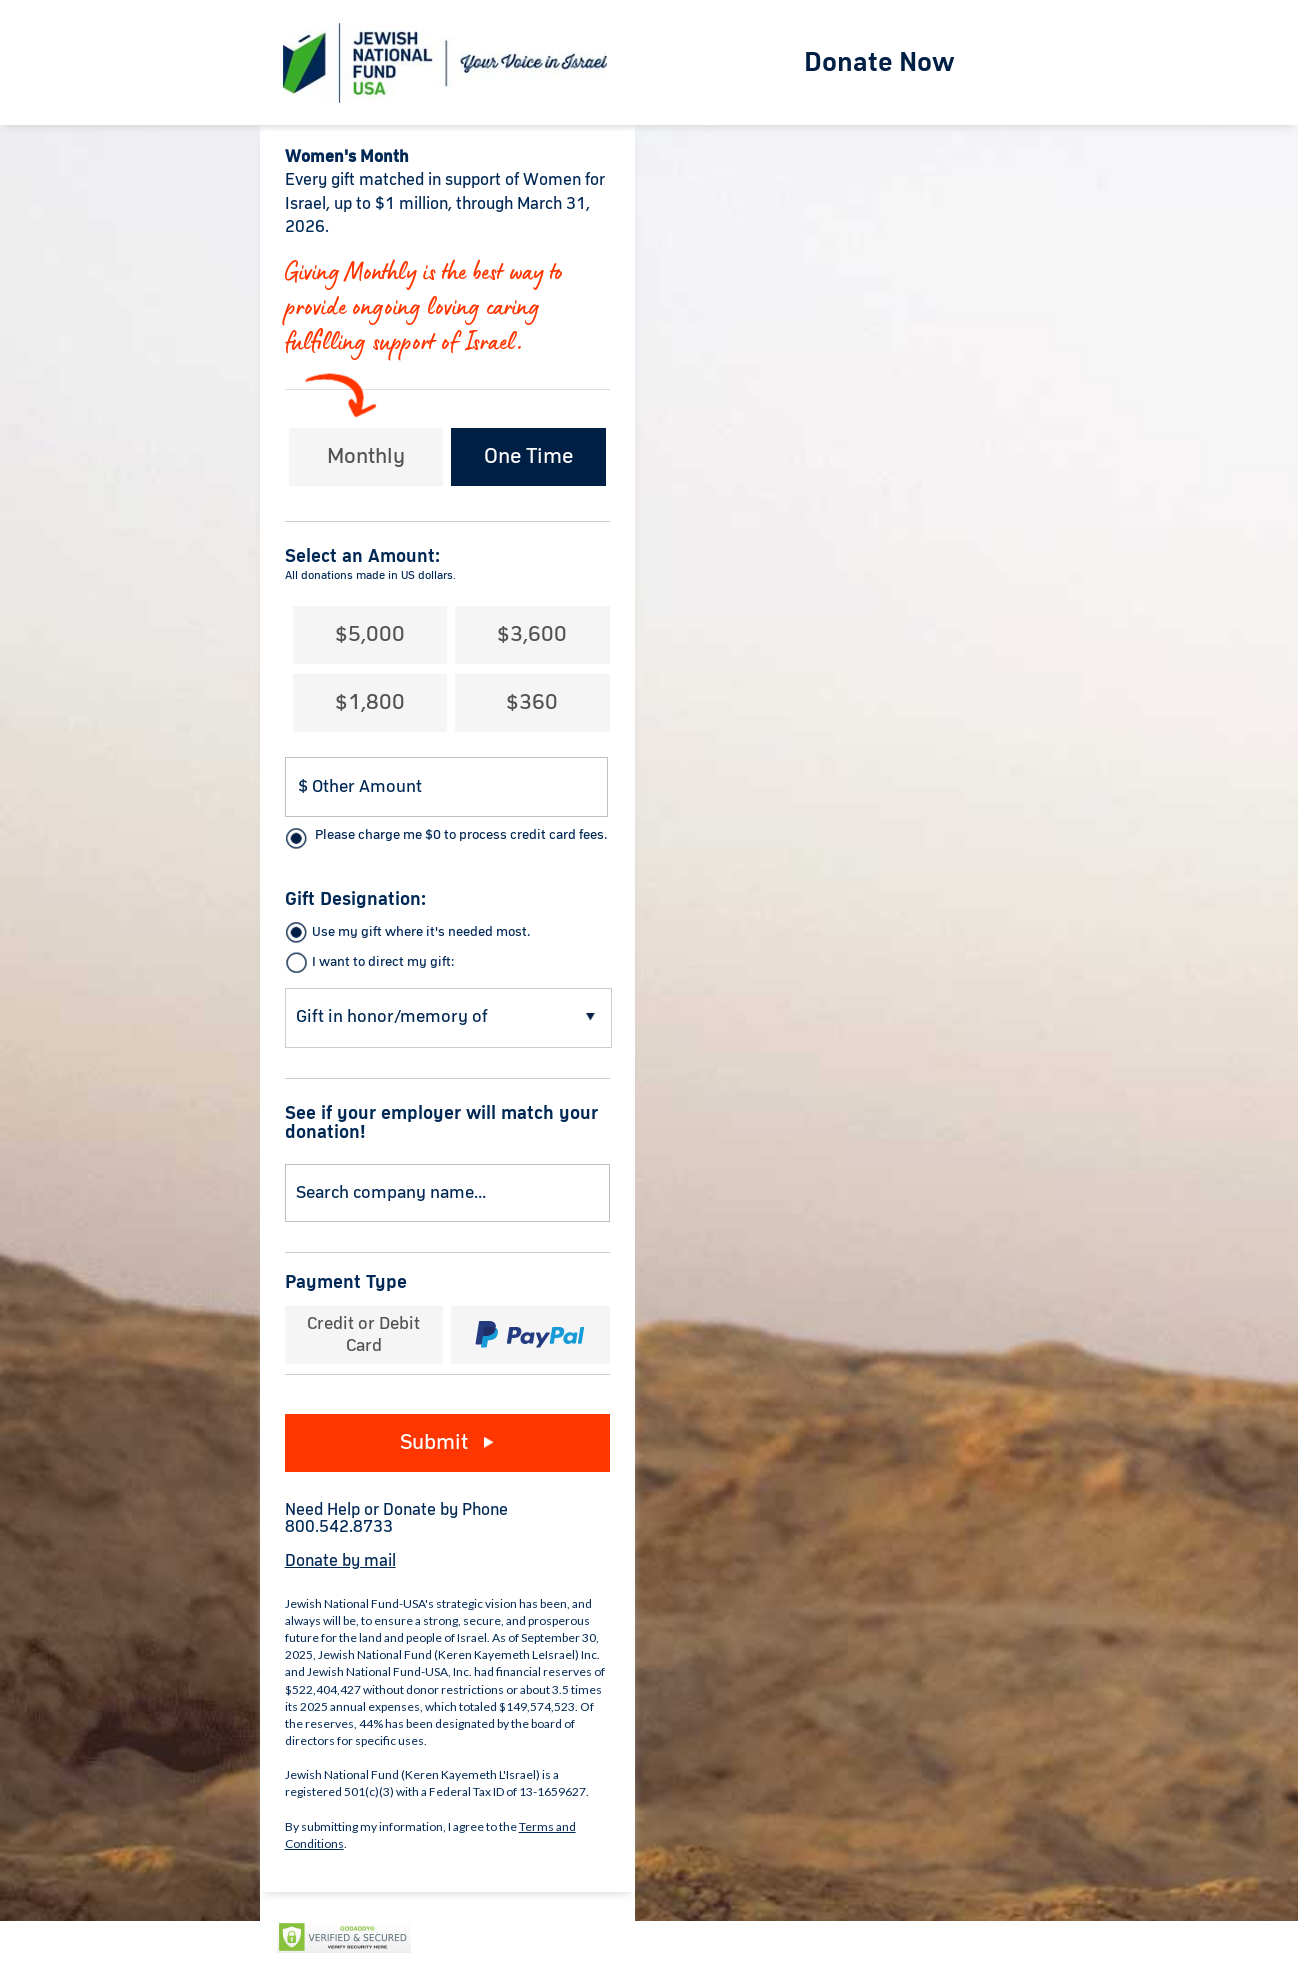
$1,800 (370, 703)
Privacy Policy (471, 1938)
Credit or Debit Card (363, 1335)
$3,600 (532, 635)
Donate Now (879, 63)
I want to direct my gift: (383, 962)
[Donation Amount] (447, 787)
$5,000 (370, 635)
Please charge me (461, 835)
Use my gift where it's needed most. (421, 932)
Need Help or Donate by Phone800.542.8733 (396, 1519)
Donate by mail (340, 1561)
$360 (532, 703)
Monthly (366, 457)
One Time (528, 457)
